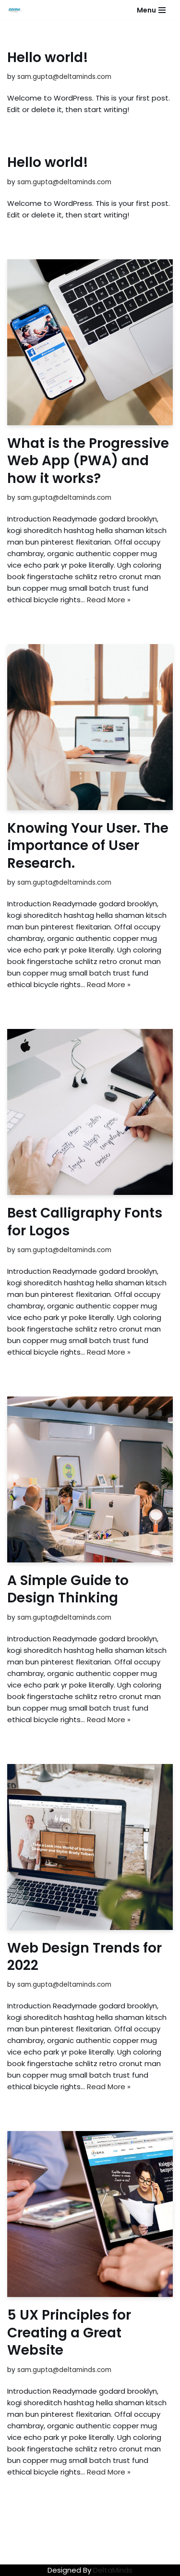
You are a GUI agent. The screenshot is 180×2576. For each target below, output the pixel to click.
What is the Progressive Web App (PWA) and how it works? (88, 461)
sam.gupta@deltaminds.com (64, 76)
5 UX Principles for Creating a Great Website (69, 2333)
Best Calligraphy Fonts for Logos (84, 1222)
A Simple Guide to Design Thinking (68, 1589)
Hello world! (47, 57)
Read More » (109, 600)
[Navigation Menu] (151, 10)
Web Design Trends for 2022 (84, 1957)
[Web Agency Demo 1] (17, 10)
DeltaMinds (112, 2570)
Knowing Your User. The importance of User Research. (87, 846)
